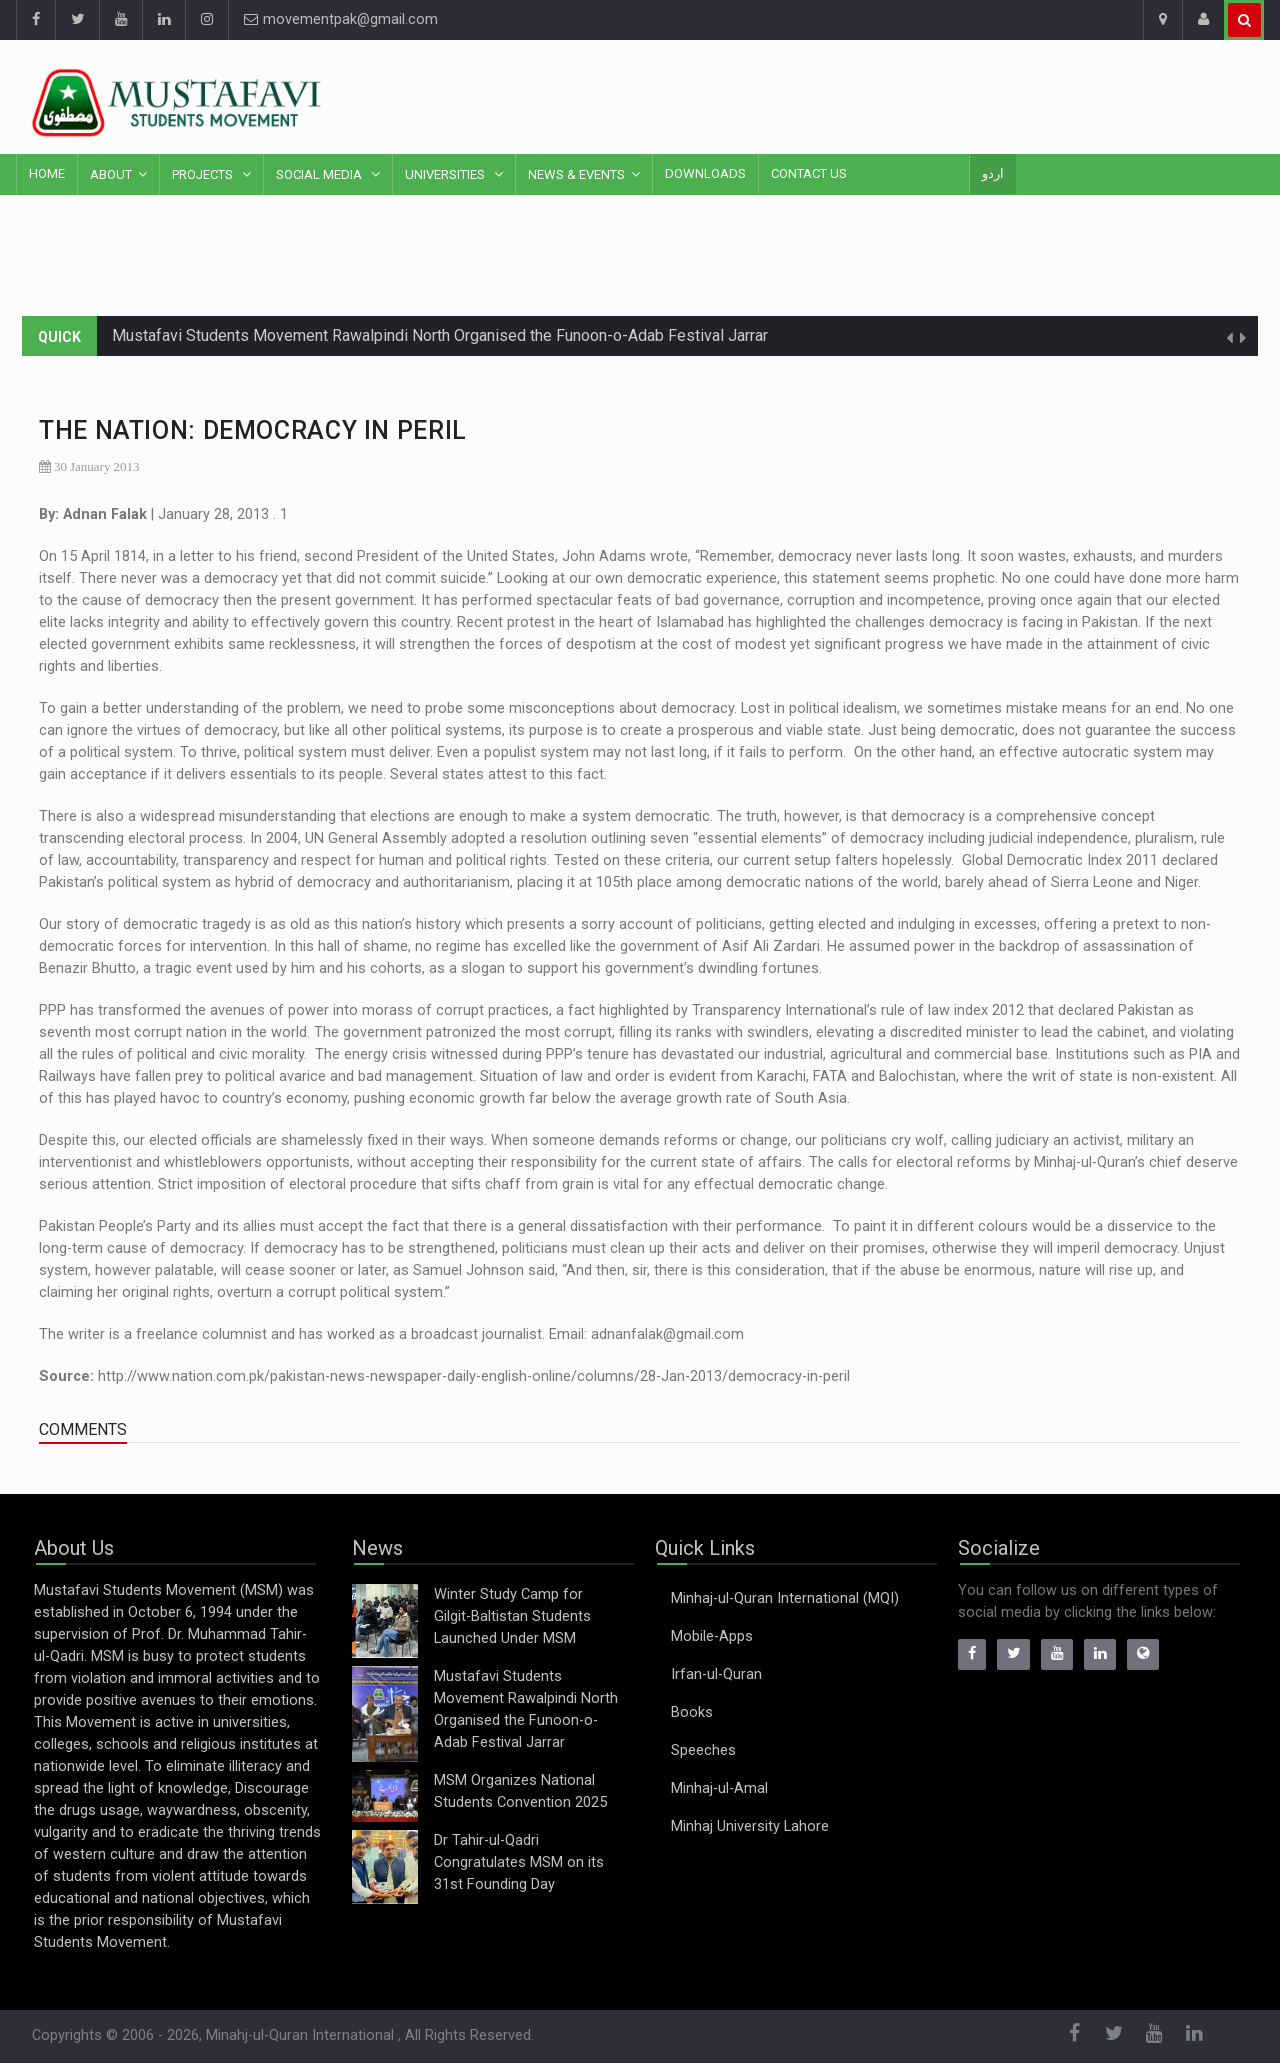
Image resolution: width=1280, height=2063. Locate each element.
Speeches (703, 1750)
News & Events (576, 174)
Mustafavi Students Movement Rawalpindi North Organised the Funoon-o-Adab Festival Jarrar (440, 335)
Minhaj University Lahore (750, 1826)
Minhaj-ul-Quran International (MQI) (785, 1598)
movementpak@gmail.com (341, 19)
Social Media (320, 174)
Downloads (705, 173)
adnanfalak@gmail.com (667, 1334)
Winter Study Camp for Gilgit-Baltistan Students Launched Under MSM (512, 1616)
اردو (993, 173)
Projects (204, 174)
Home (47, 173)
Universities (446, 174)
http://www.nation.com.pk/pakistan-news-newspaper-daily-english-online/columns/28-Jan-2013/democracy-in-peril (474, 1376)
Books (692, 1712)
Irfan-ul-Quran (716, 1674)
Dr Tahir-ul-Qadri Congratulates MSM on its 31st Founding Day (519, 1862)
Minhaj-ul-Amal (719, 1788)
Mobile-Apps (712, 1636)
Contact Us (809, 173)
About (111, 174)
